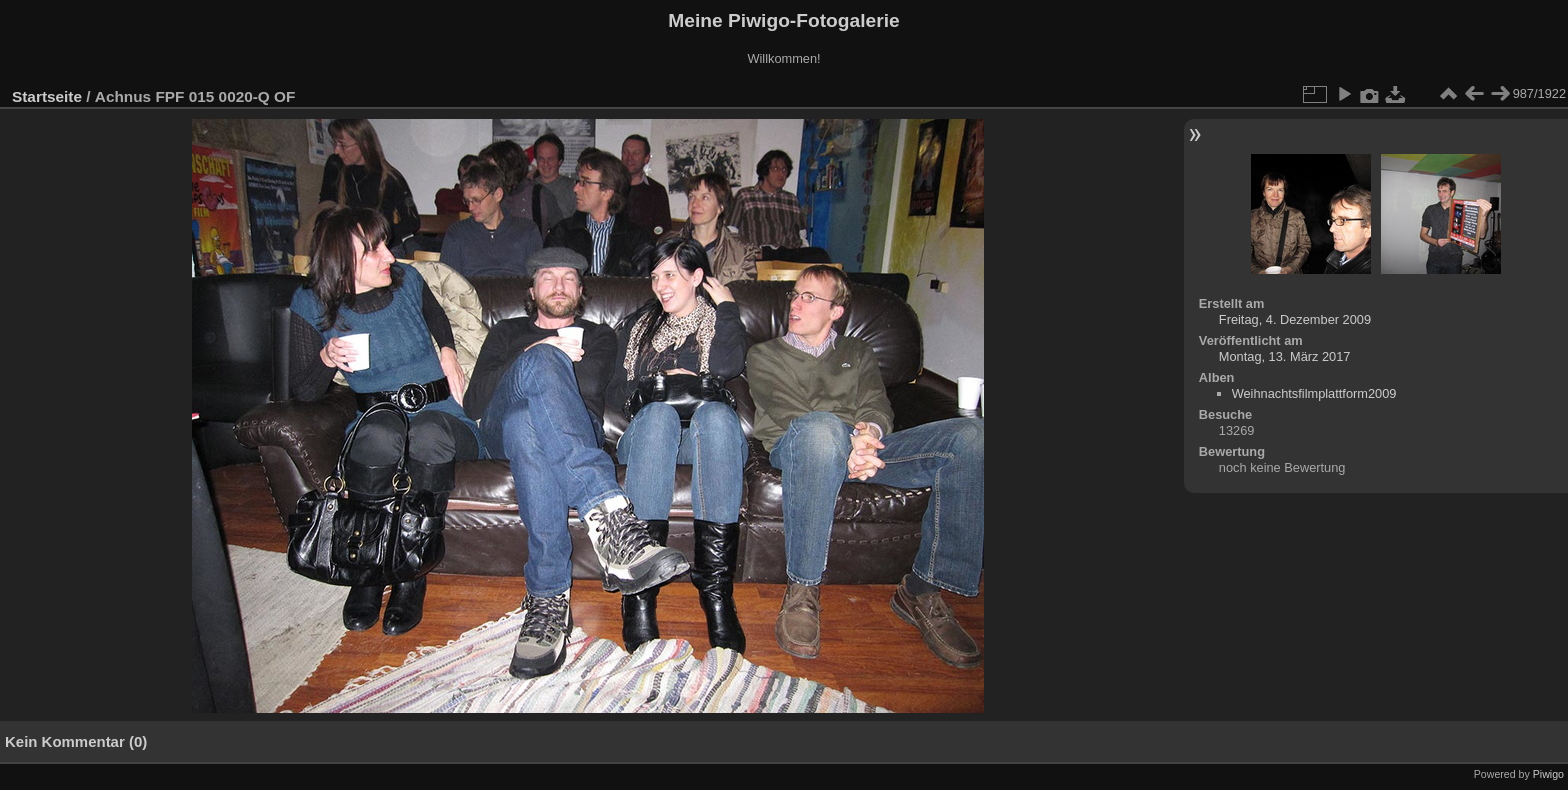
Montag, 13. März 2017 (1285, 356)
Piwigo (1548, 774)
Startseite (47, 96)
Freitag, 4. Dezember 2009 (1295, 319)
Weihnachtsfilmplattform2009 (1314, 393)
